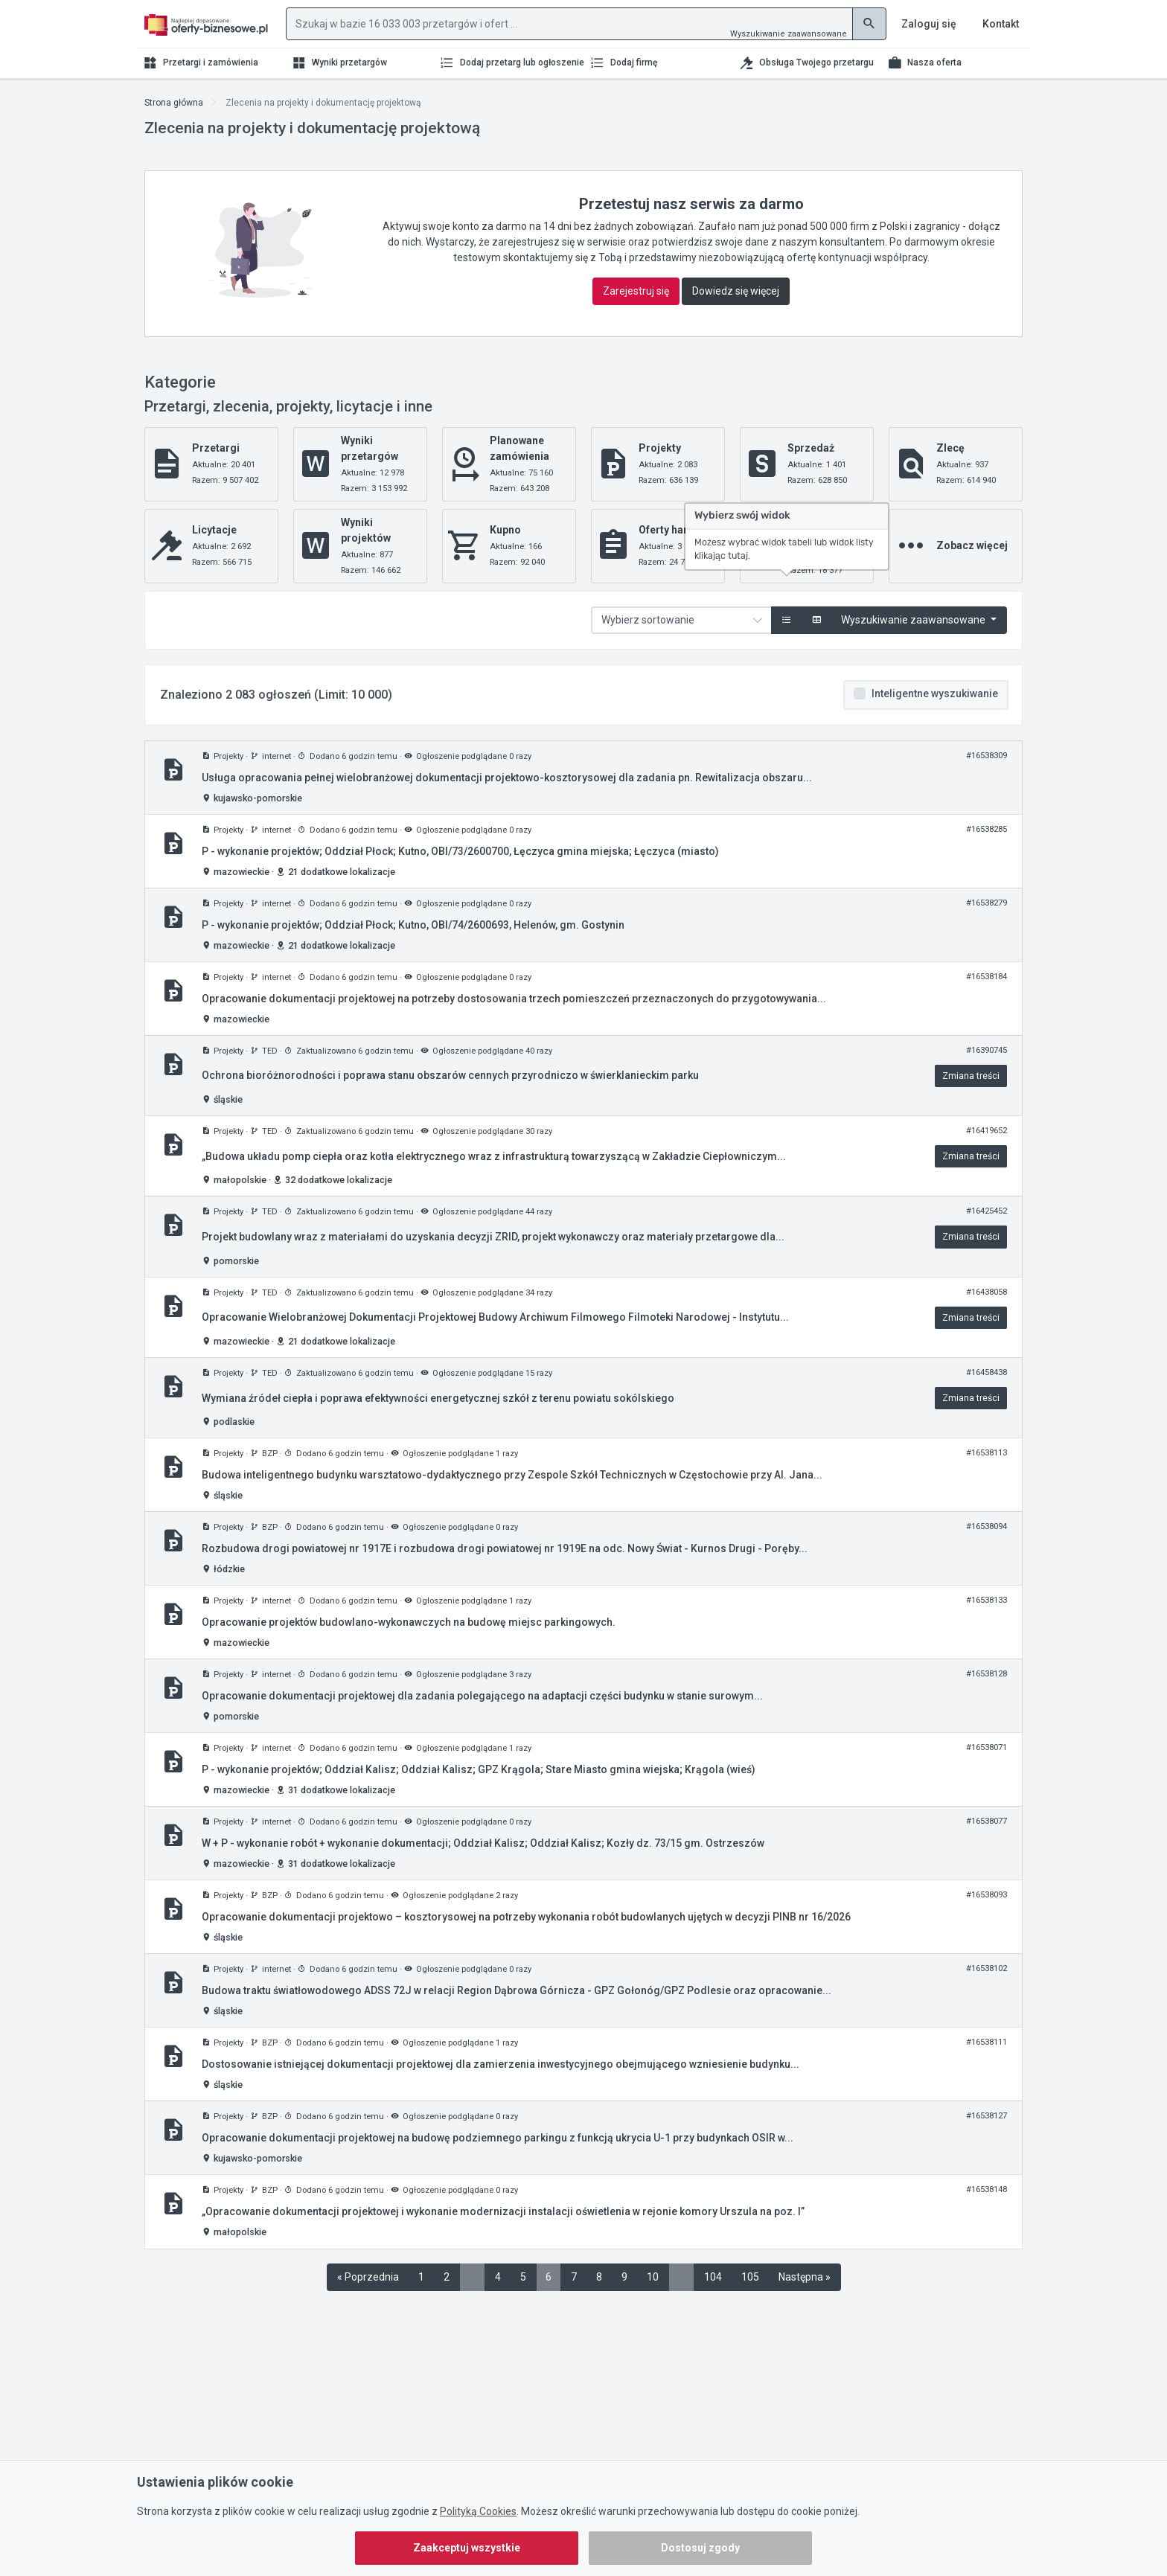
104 (713, 2277)
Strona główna (173, 102)
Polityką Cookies (478, 2511)
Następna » (804, 2277)
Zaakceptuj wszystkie (466, 2548)
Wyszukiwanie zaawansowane (788, 34)
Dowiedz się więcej (735, 291)
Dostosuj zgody (700, 2548)
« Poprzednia (368, 2277)
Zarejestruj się (636, 291)
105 (750, 2277)
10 (653, 2277)
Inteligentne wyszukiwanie (935, 693)
